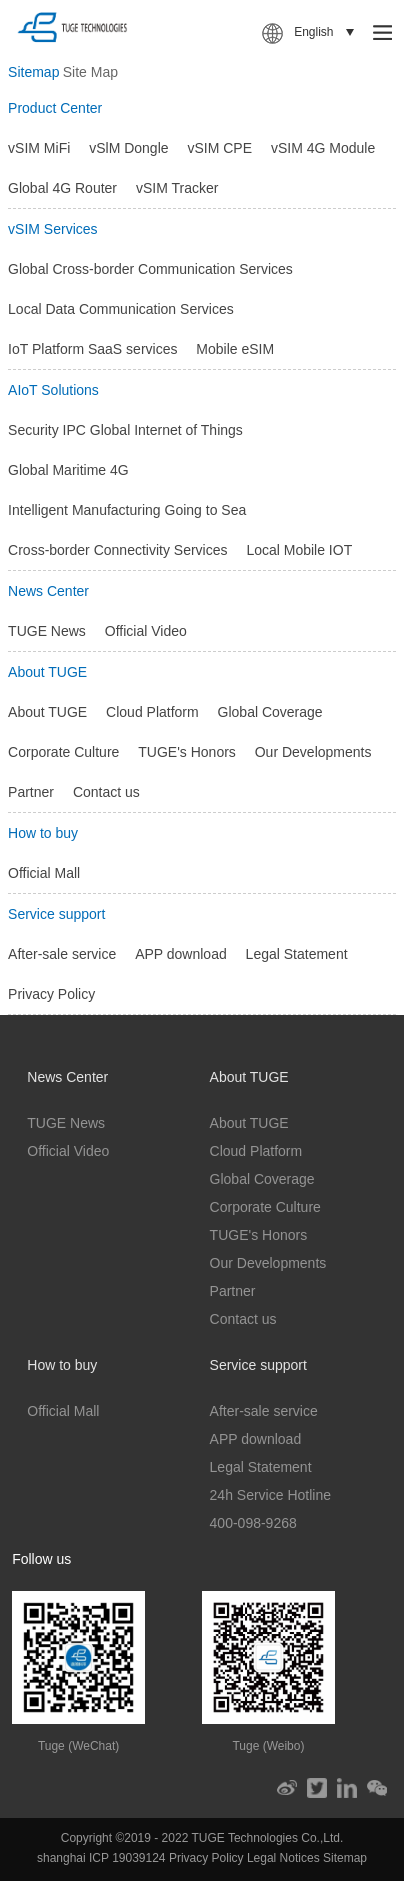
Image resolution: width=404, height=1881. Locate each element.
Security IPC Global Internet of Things (125, 430)
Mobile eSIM (235, 349)
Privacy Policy (51, 994)
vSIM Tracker (177, 188)
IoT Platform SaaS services (92, 349)
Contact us (106, 792)
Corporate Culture (63, 752)
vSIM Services (52, 229)
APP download (181, 954)
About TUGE (47, 672)
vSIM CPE (219, 148)
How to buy (43, 833)
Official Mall (44, 873)
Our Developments (313, 752)
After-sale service (62, 954)
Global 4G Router (62, 188)
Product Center (55, 108)
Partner (31, 792)
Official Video (146, 631)
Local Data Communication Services (121, 309)
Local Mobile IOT (299, 550)
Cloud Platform (152, 712)
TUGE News (47, 631)
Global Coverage (270, 712)
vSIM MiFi (39, 148)
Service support (56, 914)
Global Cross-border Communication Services (150, 269)
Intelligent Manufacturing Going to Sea (127, 510)
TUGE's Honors (187, 752)
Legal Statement (297, 954)
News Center (48, 591)
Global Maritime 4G (68, 470)
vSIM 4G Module (323, 148)
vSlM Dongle (128, 148)
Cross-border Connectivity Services (117, 550)
